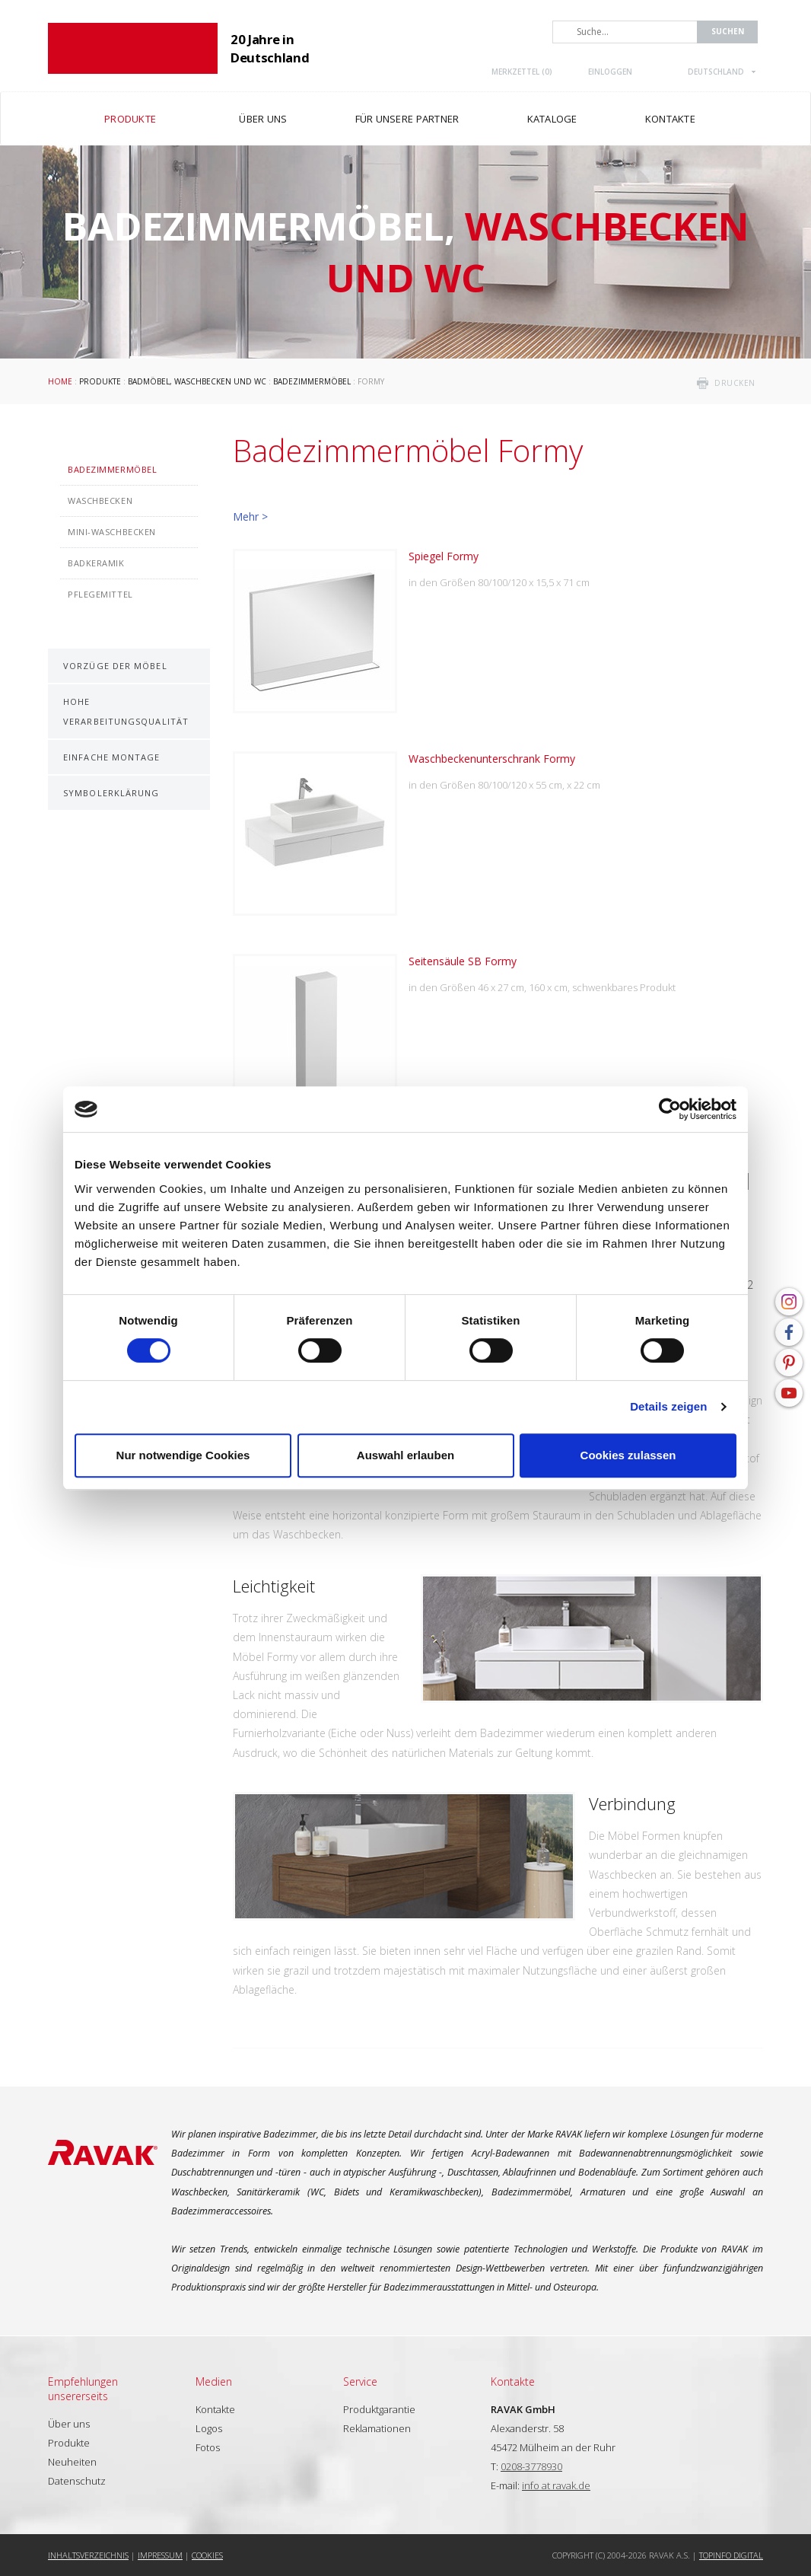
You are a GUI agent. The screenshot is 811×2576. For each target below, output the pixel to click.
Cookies (207, 2555)
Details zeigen (668, 1406)
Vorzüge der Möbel (115, 665)
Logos (209, 2428)
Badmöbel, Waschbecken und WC (197, 381)
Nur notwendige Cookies (183, 1455)
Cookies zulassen (628, 1455)
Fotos (208, 2447)
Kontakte (215, 2409)
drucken (734, 383)
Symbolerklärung (111, 793)
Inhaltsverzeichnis (88, 2555)
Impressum (160, 2555)
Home (60, 381)
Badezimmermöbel (312, 381)
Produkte (100, 381)
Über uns (69, 2424)
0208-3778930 (531, 2466)
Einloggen (610, 71)
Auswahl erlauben (405, 1455)
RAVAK (133, 48)
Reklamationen (377, 2428)
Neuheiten (72, 2462)
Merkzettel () (521, 71)
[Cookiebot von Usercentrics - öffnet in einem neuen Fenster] (669, 1109)
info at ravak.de (556, 2485)
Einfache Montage (112, 757)
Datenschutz (77, 2481)
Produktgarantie (379, 2409)
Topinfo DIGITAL (731, 2555)
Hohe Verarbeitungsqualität (126, 711)
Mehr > (250, 516)
